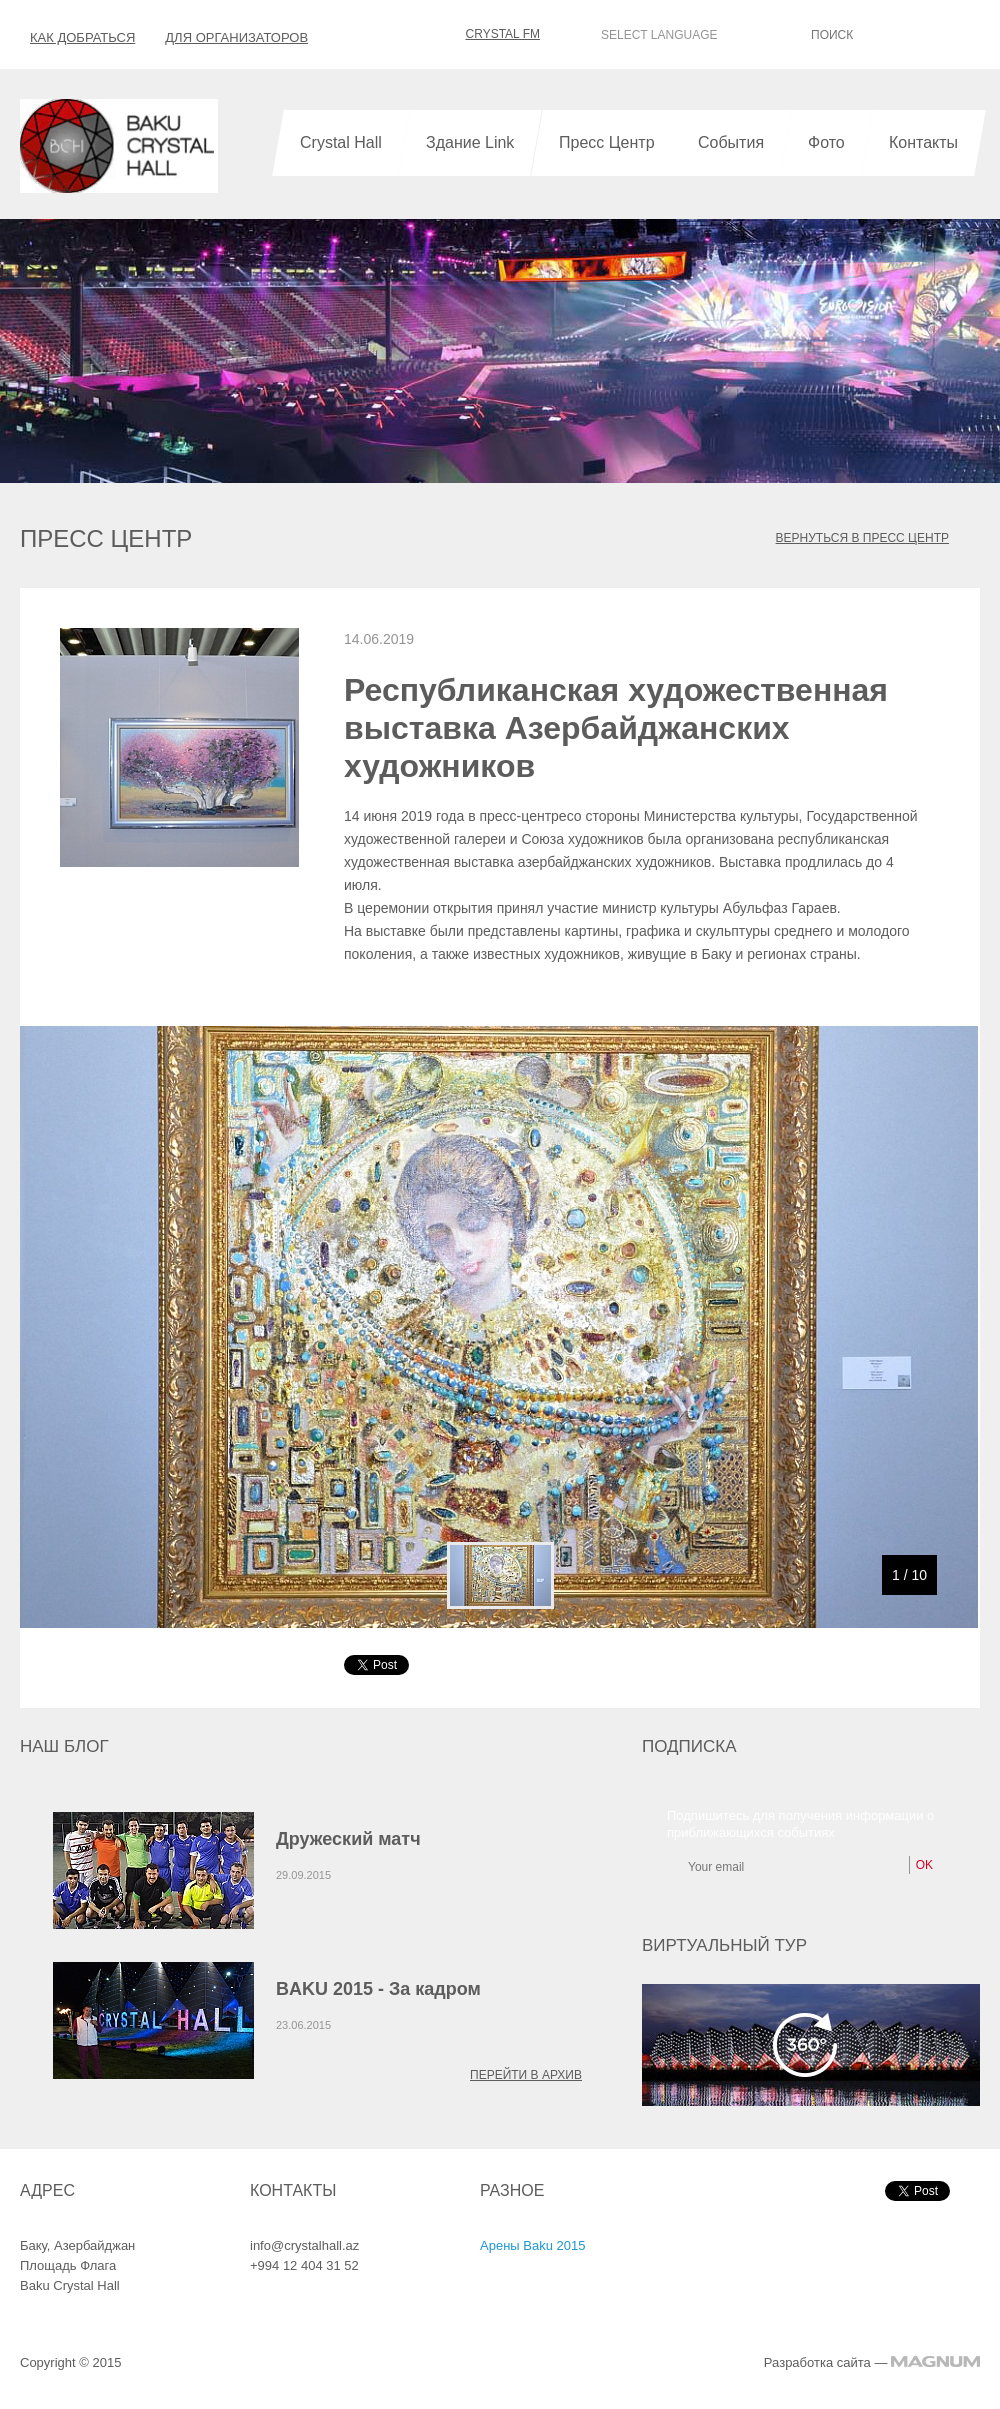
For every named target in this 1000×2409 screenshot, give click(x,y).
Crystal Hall (341, 142)
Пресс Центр (607, 142)
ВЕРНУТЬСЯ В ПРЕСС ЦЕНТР (862, 538)
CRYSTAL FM (488, 34)
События (731, 142)
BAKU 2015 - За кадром (378, 1989)
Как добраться (82, 37)
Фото (826, 142)
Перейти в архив (526, 2075)
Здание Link (470, 142)
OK (976, 34)
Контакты (923, 142)
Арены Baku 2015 (532, 2245)
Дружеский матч (348, 1839)
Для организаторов (236, 37)
